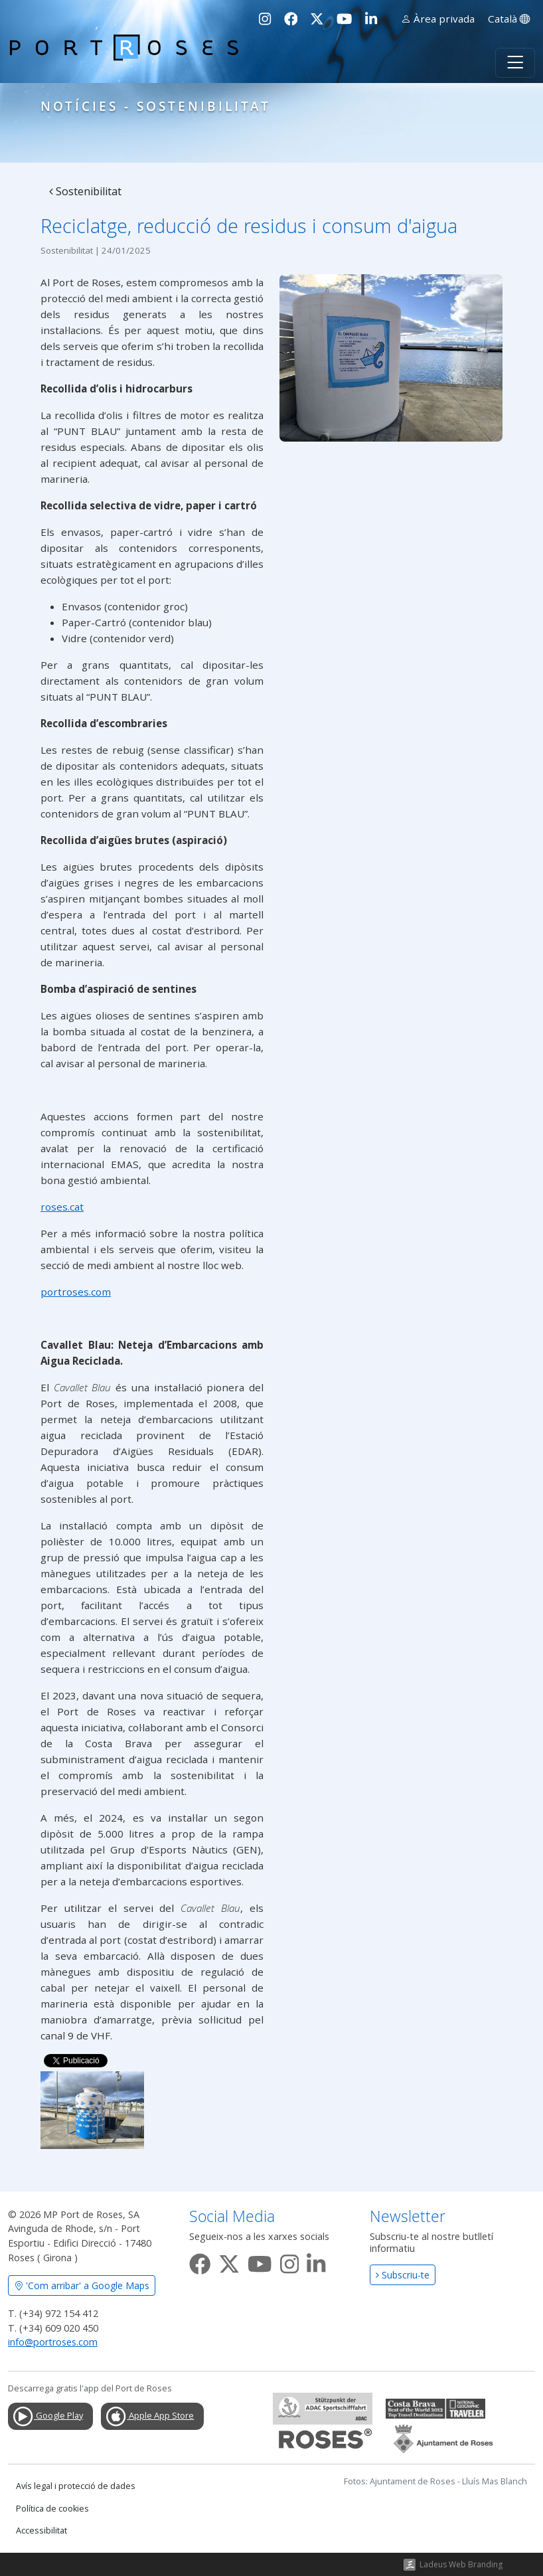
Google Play (47, 2416)
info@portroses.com (53, 2342)
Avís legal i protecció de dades (75, 2486)
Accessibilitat (41, 2530)
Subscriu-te (402, 2275)
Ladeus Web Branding (461, 2564)
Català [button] (509, 18)
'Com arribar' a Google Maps (81, 2285)
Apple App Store (149, 2416)
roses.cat (62, 1206)
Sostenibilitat (85, 191)
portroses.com (75, 1291)
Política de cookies (52, 2508)
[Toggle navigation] (515, 63)
